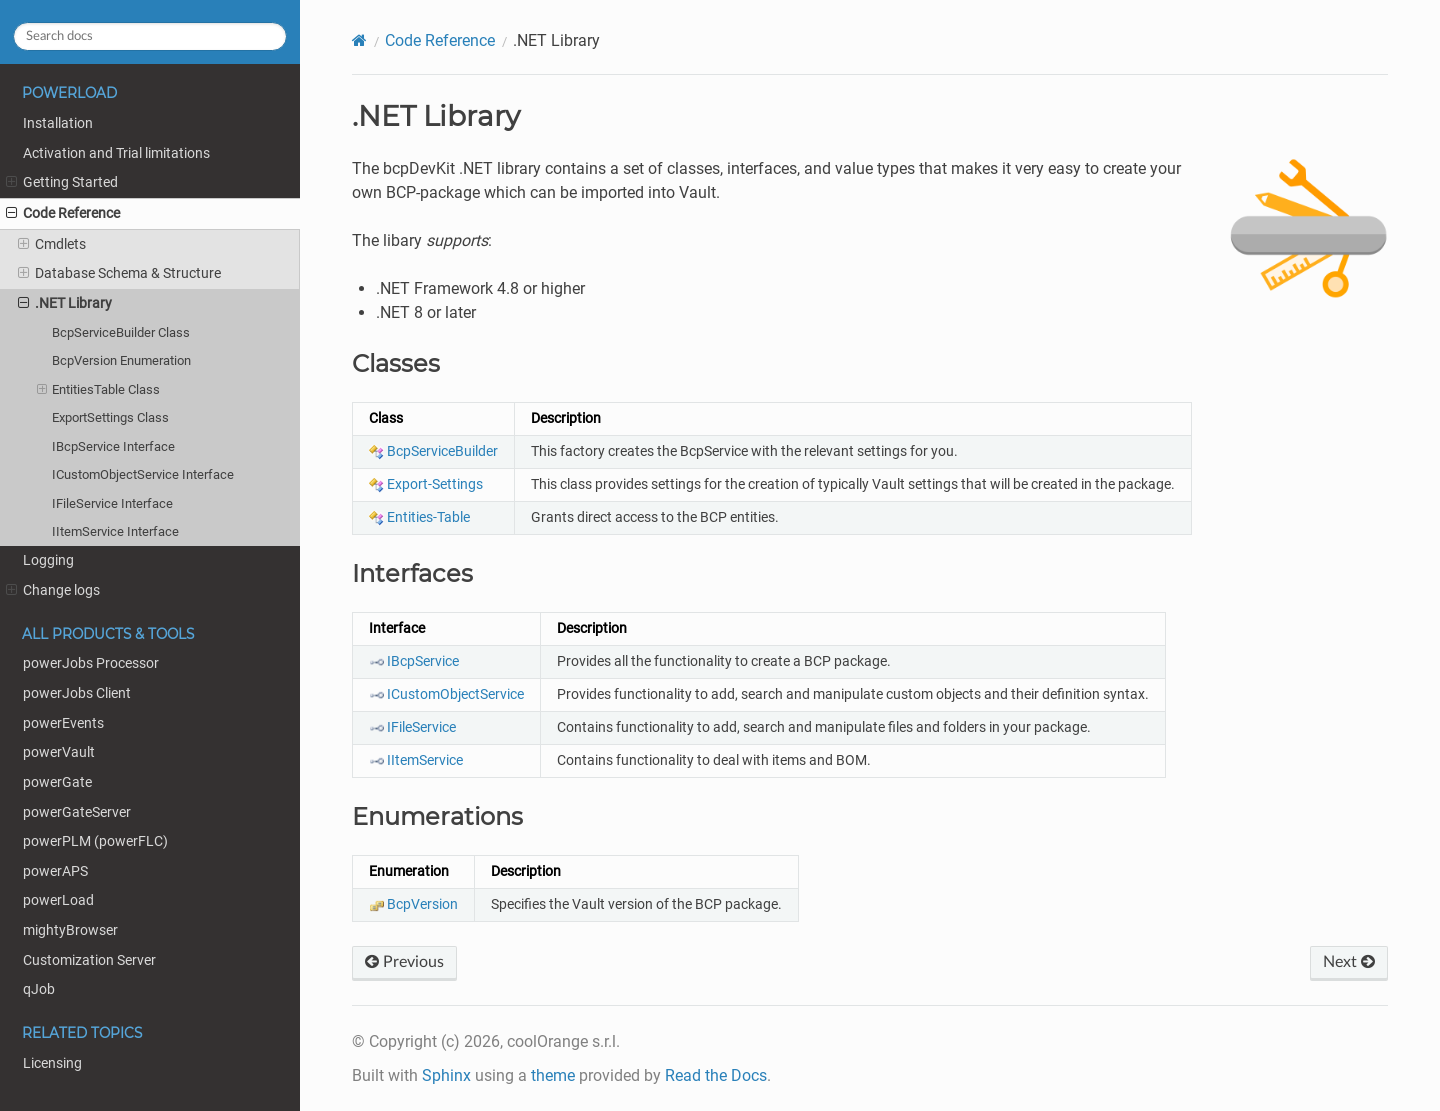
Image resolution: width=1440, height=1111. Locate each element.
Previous (404, 962)
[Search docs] (150, 36)
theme (553, 1075)
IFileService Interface (112, 503)
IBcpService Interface (113, 446)
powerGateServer (77, 812)
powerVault (59, 752)
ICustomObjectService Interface (143, 474)
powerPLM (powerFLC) (95, 841)
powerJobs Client (77, 693)
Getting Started (62, 183)
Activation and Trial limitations (116, 153)
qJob (39, 989)
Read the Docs (716, 1075)
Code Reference (63, 214)
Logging (48, 560)
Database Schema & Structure (119, 274)
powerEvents (63, 723)
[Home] (359, 40)
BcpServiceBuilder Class (121, 332)
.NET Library (65, 304)
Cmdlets (52, 245)
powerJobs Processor (91, 663)
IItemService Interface (115, 531)
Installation (58, 123)
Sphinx (446, 1075)
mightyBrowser (70, 930)
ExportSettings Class (110, 417)
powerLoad (58, 900)
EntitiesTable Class (99, 390)
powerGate (57, 782)
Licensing (52, 1063)
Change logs (53, 591)
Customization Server (89, 960)
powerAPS (55, 871)
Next (1349, 962)
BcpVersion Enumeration (121, 360)
